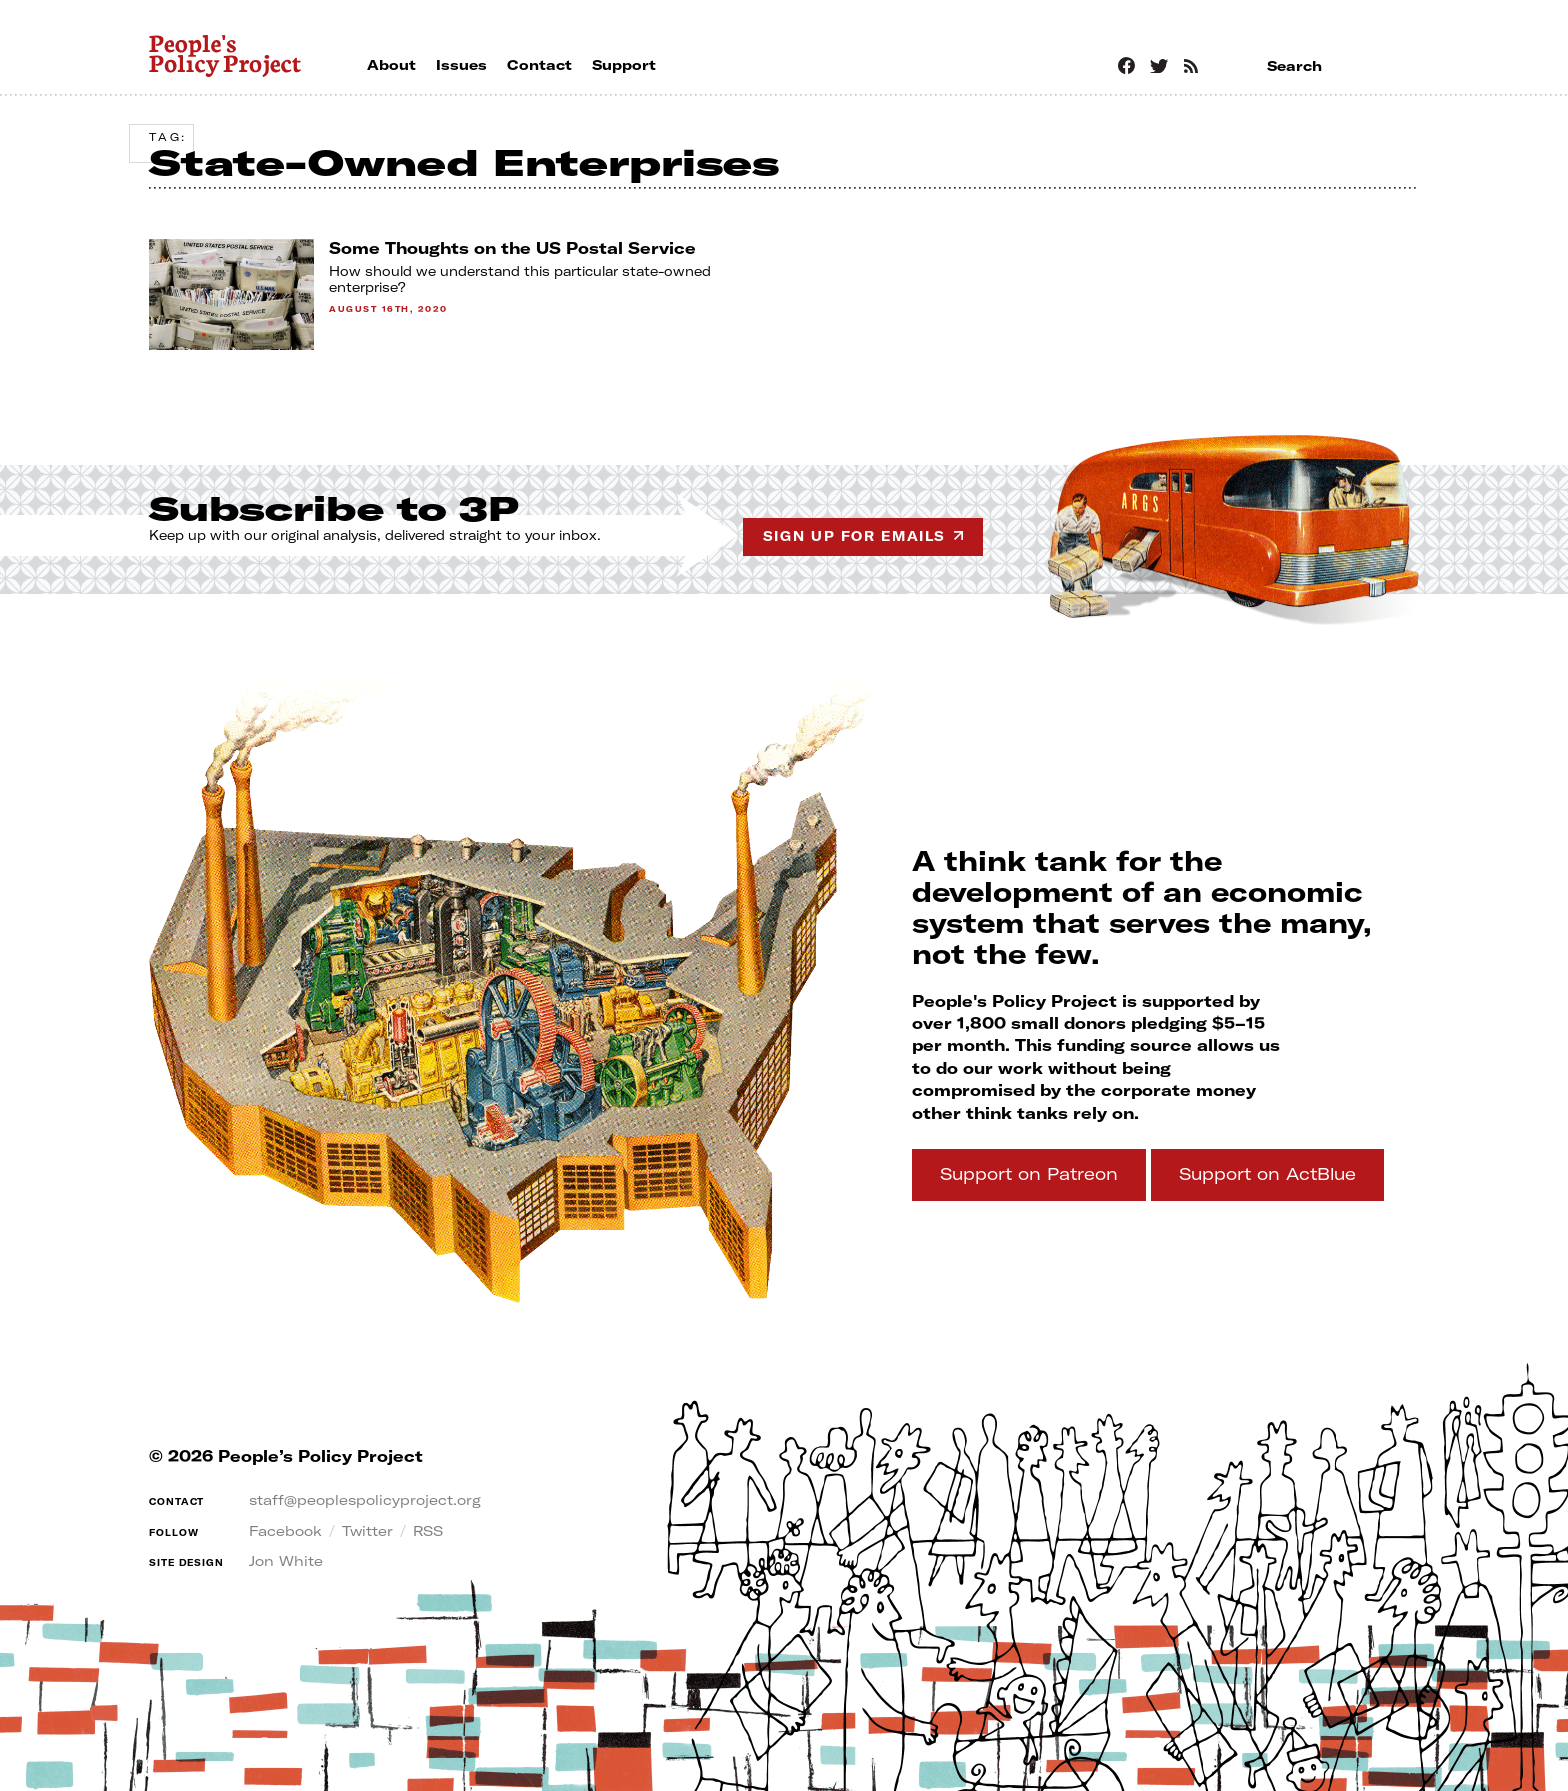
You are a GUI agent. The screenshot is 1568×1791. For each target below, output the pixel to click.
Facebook (285, 1531)
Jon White (286, 1561)
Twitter (367, 1531)
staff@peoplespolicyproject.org (365, 1500)
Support (1029, 1173)
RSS (428, 1531)
